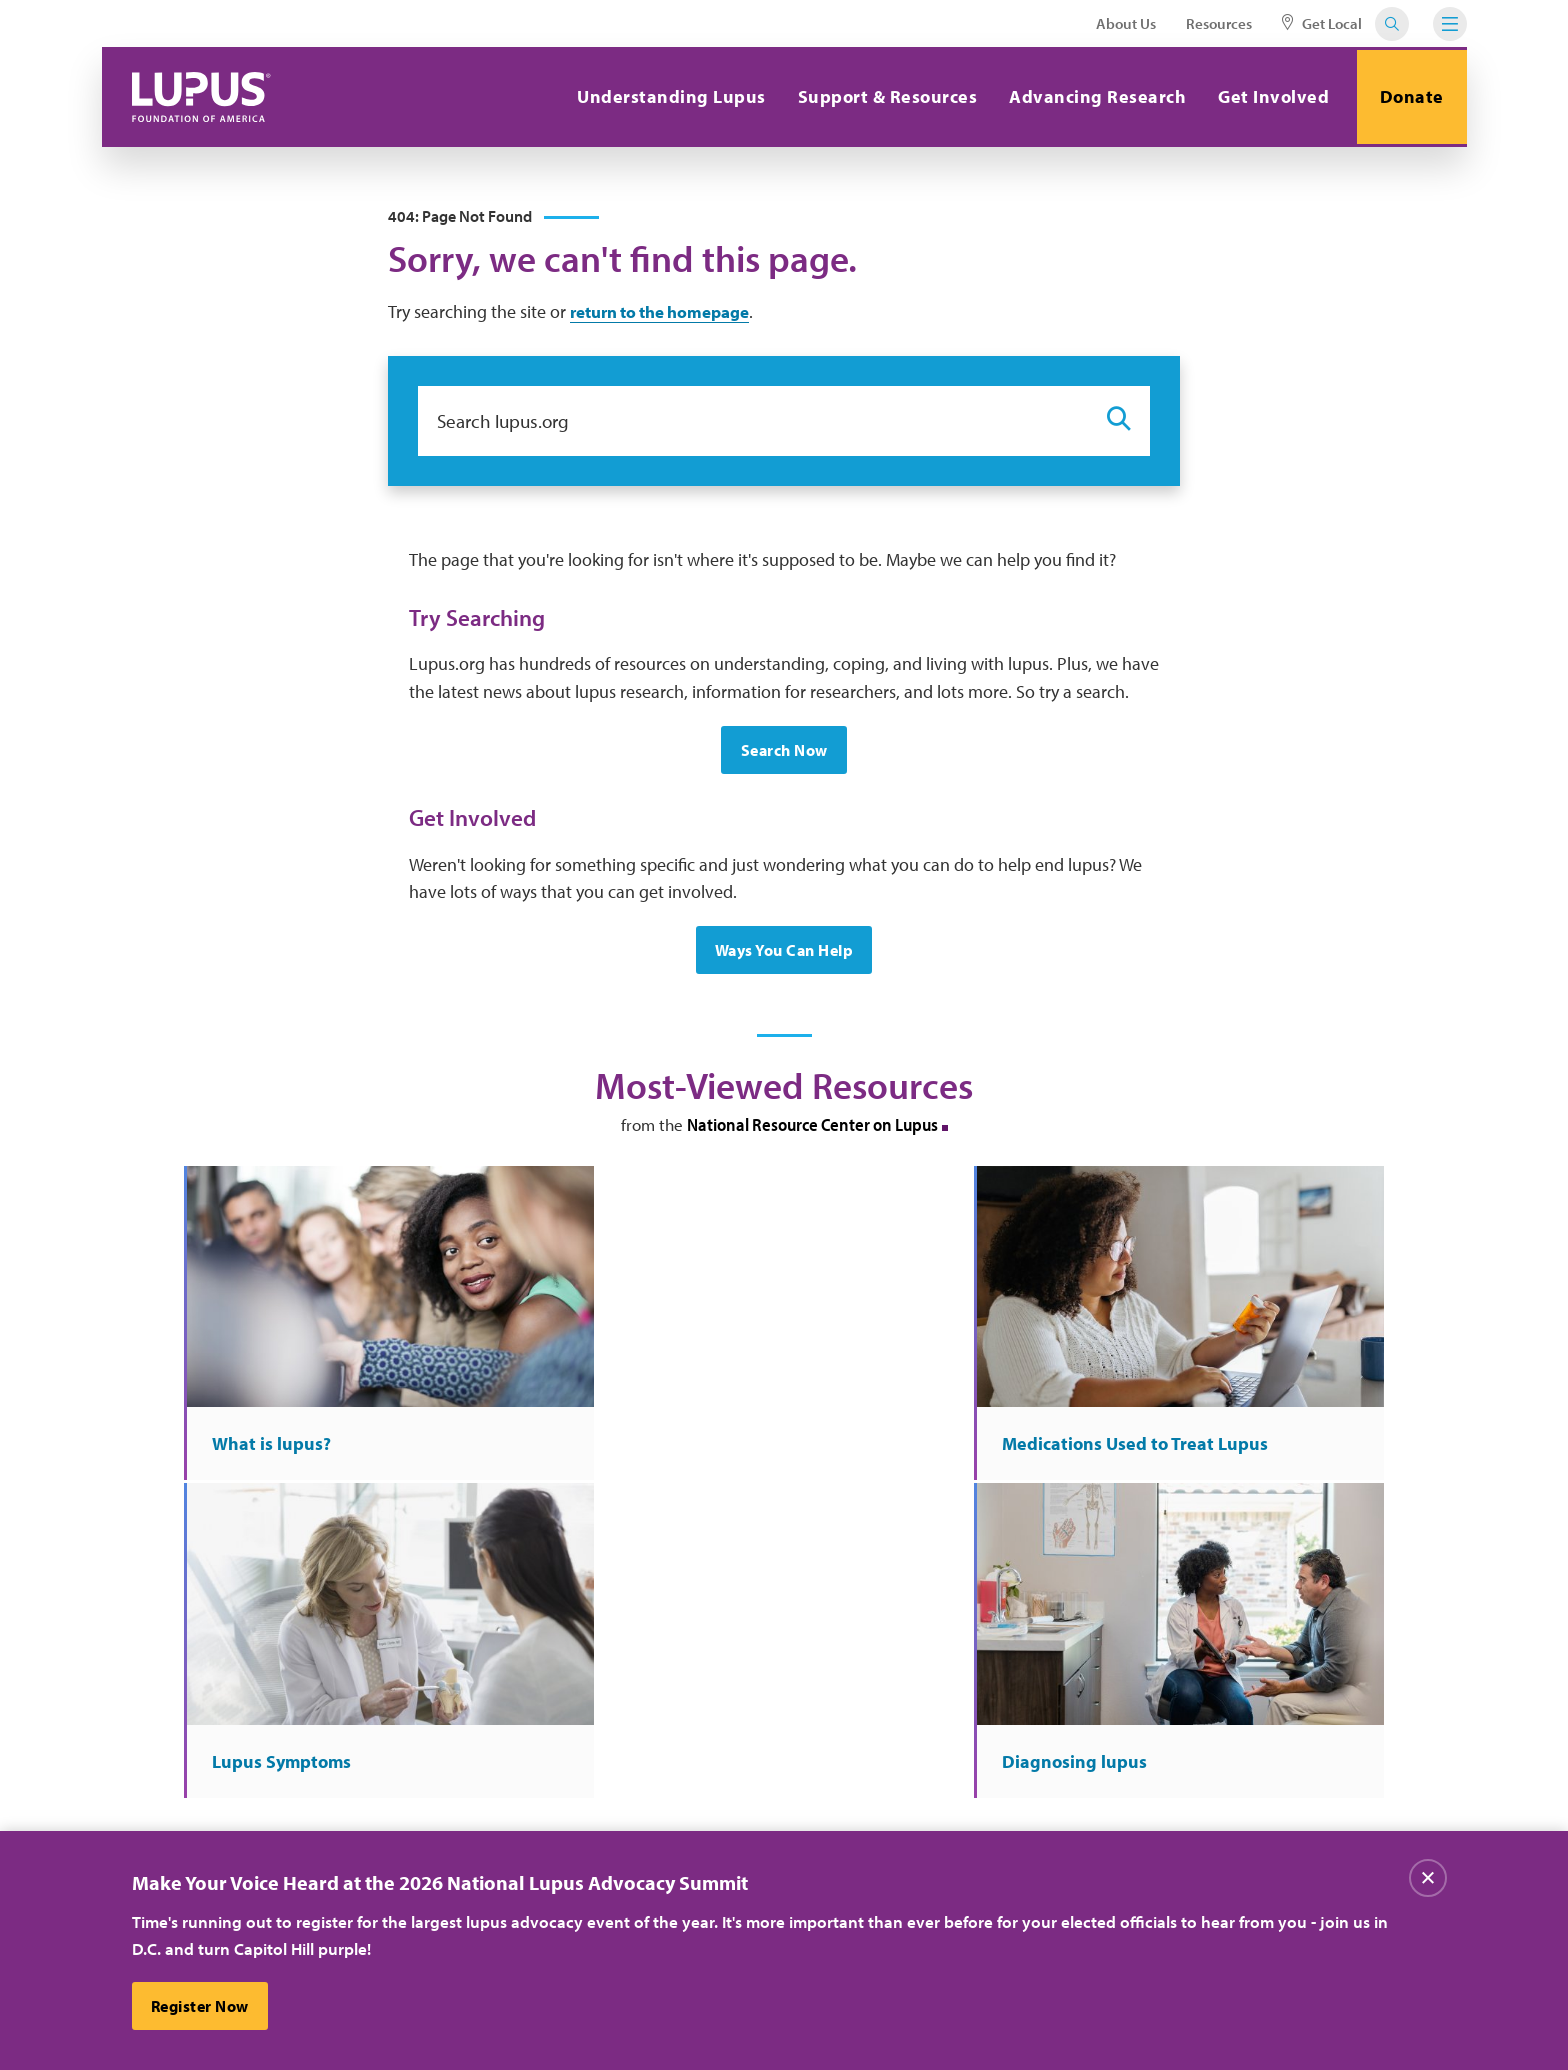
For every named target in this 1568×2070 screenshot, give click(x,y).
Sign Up (1122, 1651)
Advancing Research (1092, 96)
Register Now (201, 2006)
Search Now (784, 754)
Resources (1219, 23)
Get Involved (1268, 96)
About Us (1126, 23)
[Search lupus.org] (752, 424)
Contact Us (521, 1808)
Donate (1409, 96)
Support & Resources (882, 96)
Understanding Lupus (666, 96)
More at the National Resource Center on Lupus (784, 1493)
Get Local (1322, 23)
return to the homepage (669, 314)
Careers (714, 1767)
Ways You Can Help (784, 955)
